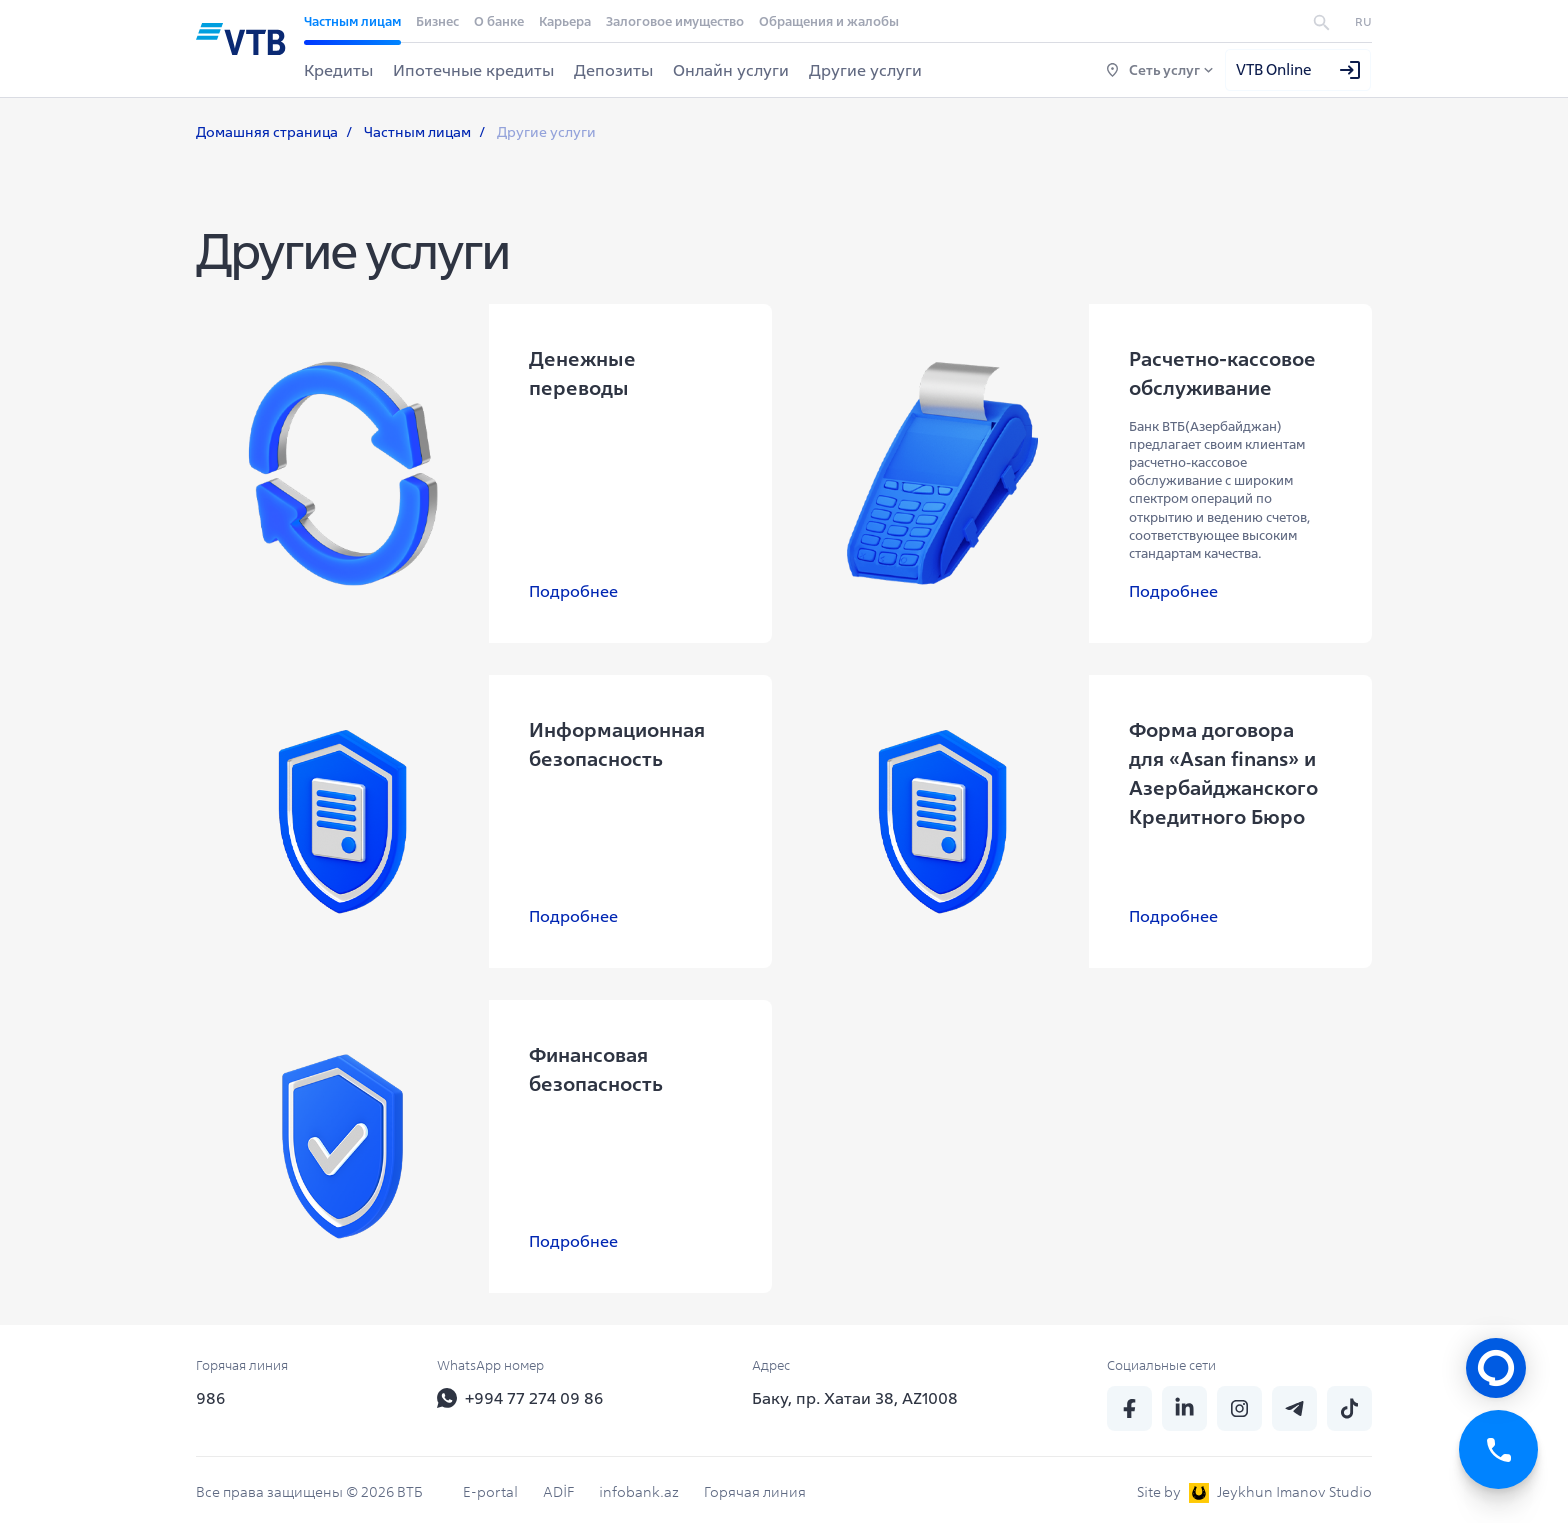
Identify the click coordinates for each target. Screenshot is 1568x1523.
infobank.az (639, 1483)
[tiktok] (1349, 1399)
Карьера (565, 21)
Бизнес (437, 21)
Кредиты (338, 70)
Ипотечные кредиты (473, 70)
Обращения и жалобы (829, 21)
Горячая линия (755, 1483)
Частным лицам (352, 21)
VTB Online (1299, 69)
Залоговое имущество (675, 21)
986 (211, 1389)
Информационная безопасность (612, 745)
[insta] (1239, 1399)
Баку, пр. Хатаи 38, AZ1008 (855, 1389)
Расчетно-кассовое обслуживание (1217, 374)
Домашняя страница (267, 133)
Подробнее (568, 592)
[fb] (1129, 1399)
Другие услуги (865, 70)
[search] (1321, 21)
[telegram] (1294, 1399)
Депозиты (613, 70)
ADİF (558, 1483)
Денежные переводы (577, 374)
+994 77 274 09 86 (520, 1389)
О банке (499, 21)
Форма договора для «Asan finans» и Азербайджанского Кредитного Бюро (1226, 774)
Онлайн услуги (731, 70)
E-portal (490, 1483)
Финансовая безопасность (591, 1065)
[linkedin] (1184, 1399)
